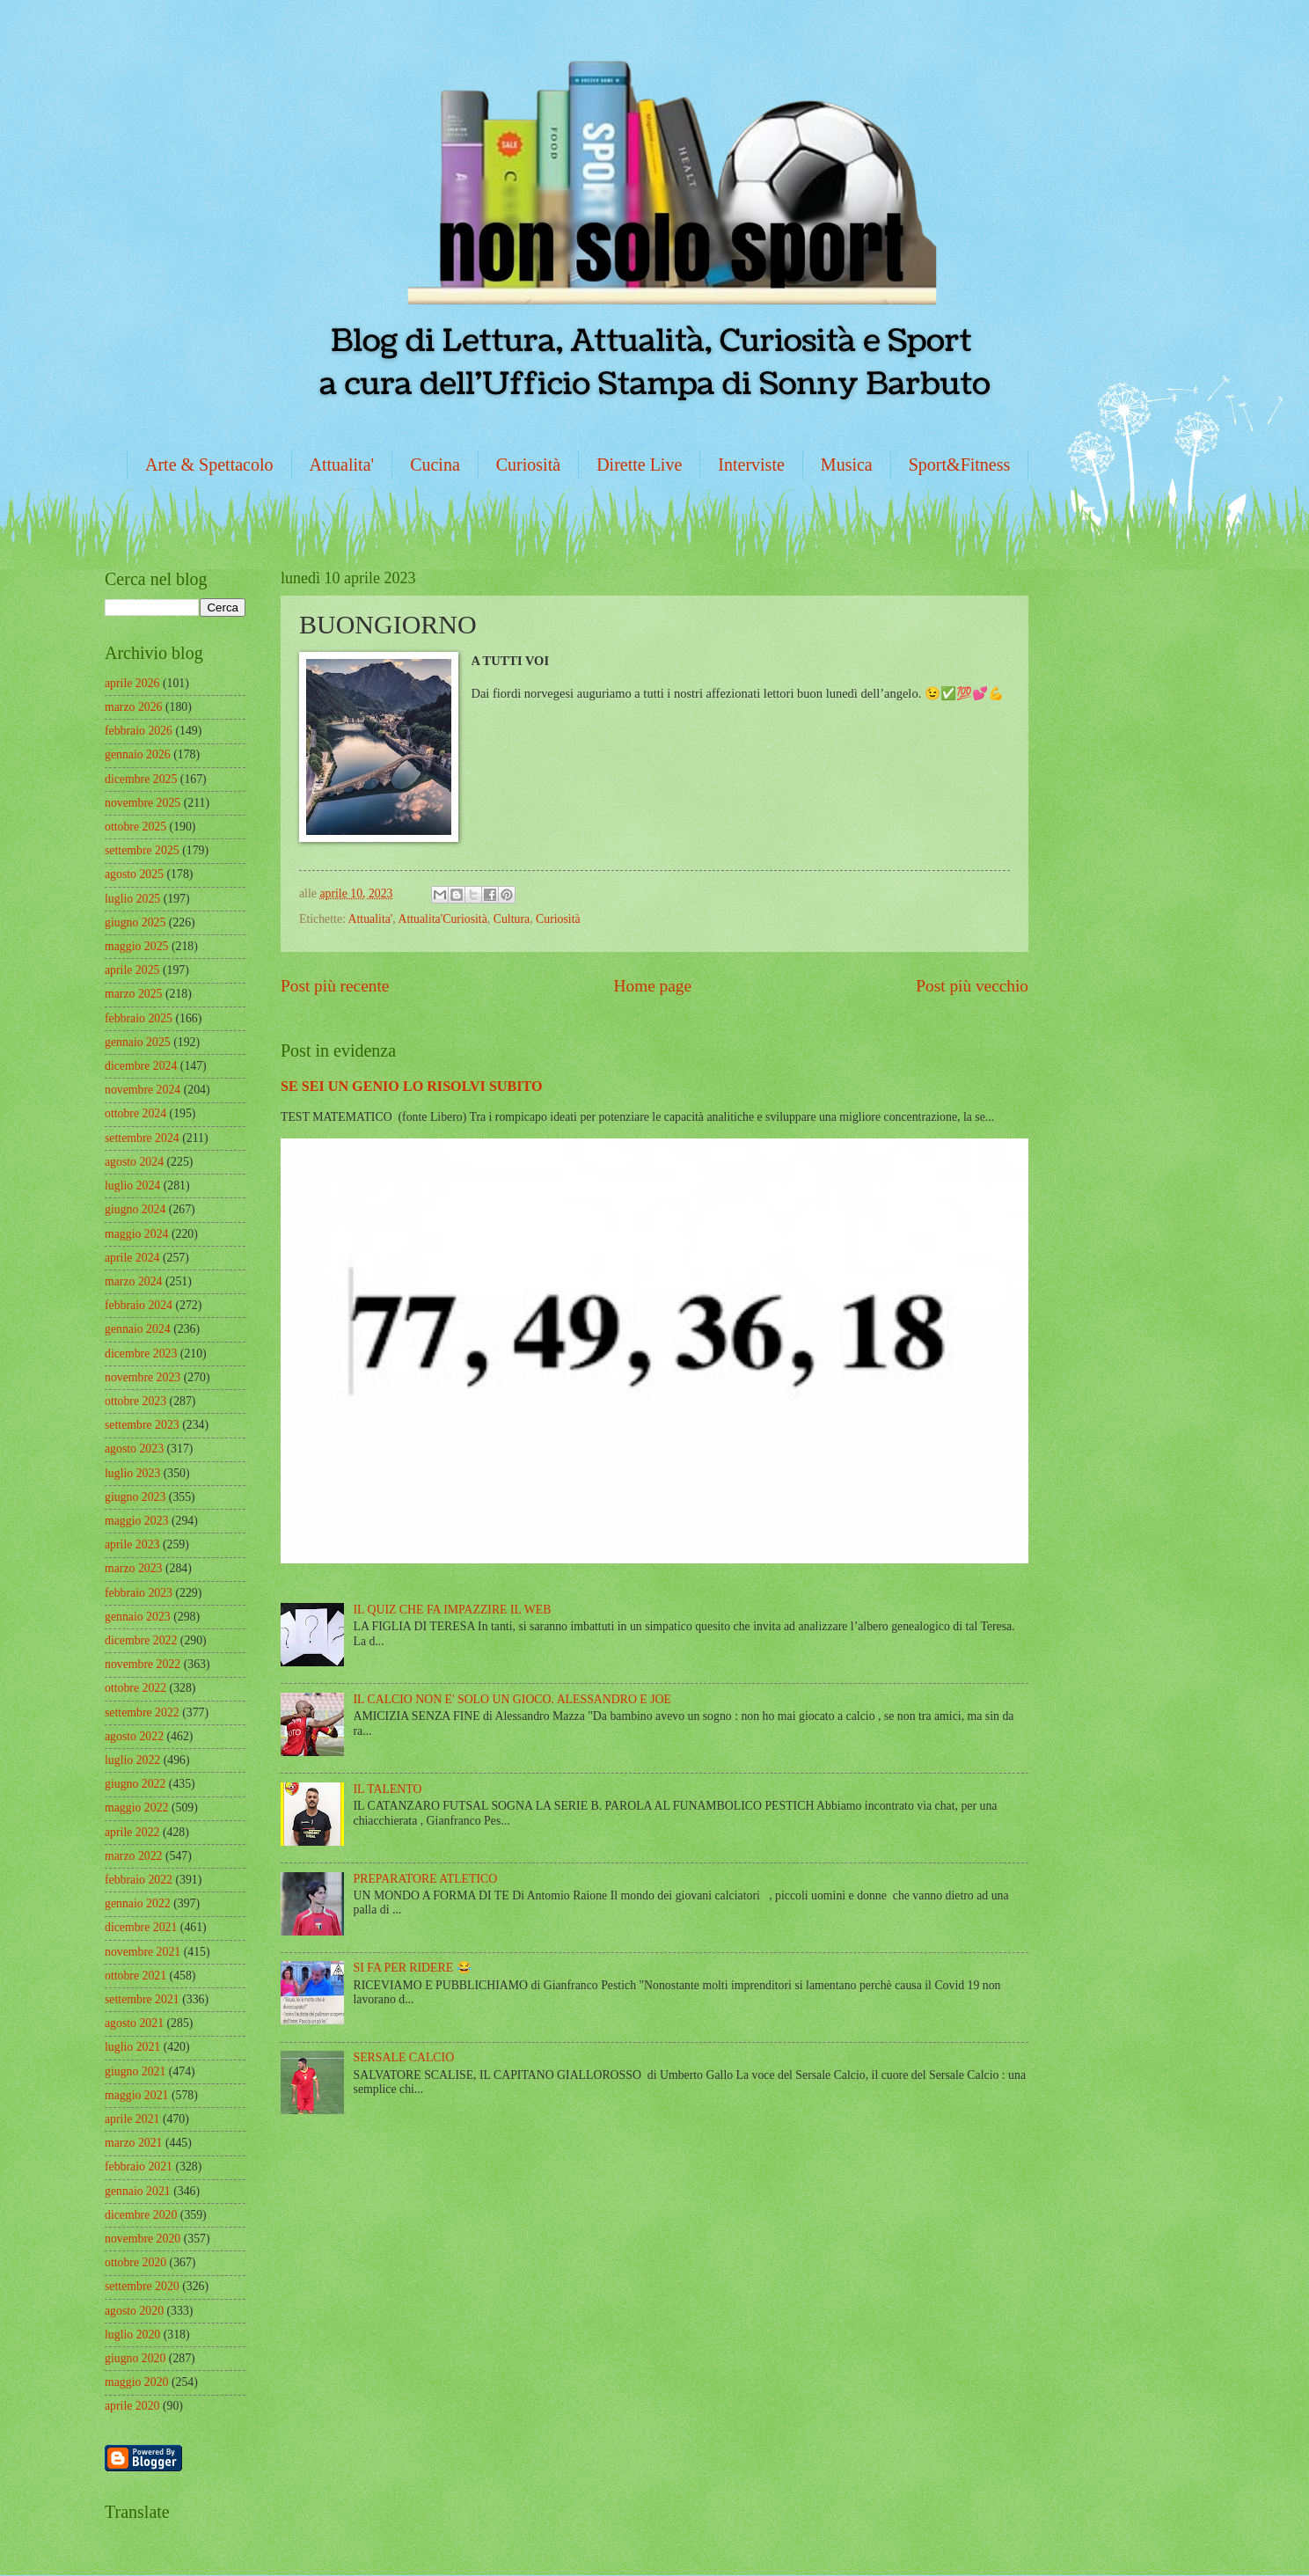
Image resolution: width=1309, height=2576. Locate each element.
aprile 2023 (132, 1544)
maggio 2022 (136, 1807)
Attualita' (342, 464)
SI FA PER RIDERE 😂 (413, 1967)
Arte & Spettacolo (209, 464)
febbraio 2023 (138, 1592)
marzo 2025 (134, 993)
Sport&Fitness (960, 464)
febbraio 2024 (138, 1305)
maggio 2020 (136, 2382)
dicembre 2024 (141, 1065)
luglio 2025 (132, 898)
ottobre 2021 (135, 1975)
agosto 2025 (134, 874)
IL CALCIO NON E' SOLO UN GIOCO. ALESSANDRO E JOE (512, 1699)
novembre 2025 (142, 802)
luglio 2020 (132, 2334)
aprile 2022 (132, 1832)
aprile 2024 (132, 1257)
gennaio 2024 (138, 1329)
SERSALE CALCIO (404, 2057)
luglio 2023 (132, 1473)
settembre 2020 (142, 2286)
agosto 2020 (134, 2310)
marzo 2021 (134, 2142)
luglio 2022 (132, 1760)
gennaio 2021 (138, 2191)
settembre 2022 (142, 1712)
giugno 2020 (135, 2358)
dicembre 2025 (141, 779)
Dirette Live (639, 464)
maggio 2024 (136, 1233)
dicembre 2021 (141, 1927)
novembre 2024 (142, 1089)
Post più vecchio (972, 986)
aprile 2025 (132, 970)
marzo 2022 (134, 1855)
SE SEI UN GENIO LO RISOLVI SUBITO (412, 1086)
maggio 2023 (136, 1520)
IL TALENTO (388, 1789)
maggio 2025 (136, 946)
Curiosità (528, 464)
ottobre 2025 (135, 826)
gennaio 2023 (138, 1616)
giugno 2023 (135, 1497)
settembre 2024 (142, 1138)
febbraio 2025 (138, 1018)
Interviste (751, 464)
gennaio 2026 (138, 754)
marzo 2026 (134, 707)
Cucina (435, 464)
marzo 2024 (134, 1281)
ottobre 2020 (135, 2262)
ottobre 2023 (135, 1401)
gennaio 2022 (138, 1903)
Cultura (512, 919)
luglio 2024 (132, 1185)
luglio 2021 (132, 2046)
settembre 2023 (142, 1424)
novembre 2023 (142, 1377)
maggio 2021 (136, 2095)
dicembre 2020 (141, 2214)
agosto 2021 (134, 2023)
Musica (847, 464)
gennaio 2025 (138, 1042)
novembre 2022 (142, 1664)
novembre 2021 (142, 1951)
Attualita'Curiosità (442, 919)
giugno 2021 (135, 2071)
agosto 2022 (134, 1736)
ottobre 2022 (135, 1687)
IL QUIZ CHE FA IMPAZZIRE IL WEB (453, 1609)
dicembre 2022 (141, 1640)
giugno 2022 (135, 1783)
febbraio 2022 (138, 1879)
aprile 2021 (132, 2119)
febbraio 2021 (138, 2166)
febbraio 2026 (138, 730)
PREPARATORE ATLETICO (426, 1878)
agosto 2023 (134, 1448)
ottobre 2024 (135, 1113)
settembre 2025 (142, 850)
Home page (652, 986)
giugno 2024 (135, 1209)
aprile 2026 (132, 683)
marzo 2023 (134, 1568)
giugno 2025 (135, 922)
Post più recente (335, 986)
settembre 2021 (142, 1999)
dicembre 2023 (141, 1353)
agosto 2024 (134, 1161)
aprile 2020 (132, 2405)
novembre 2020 (142, 2238)
